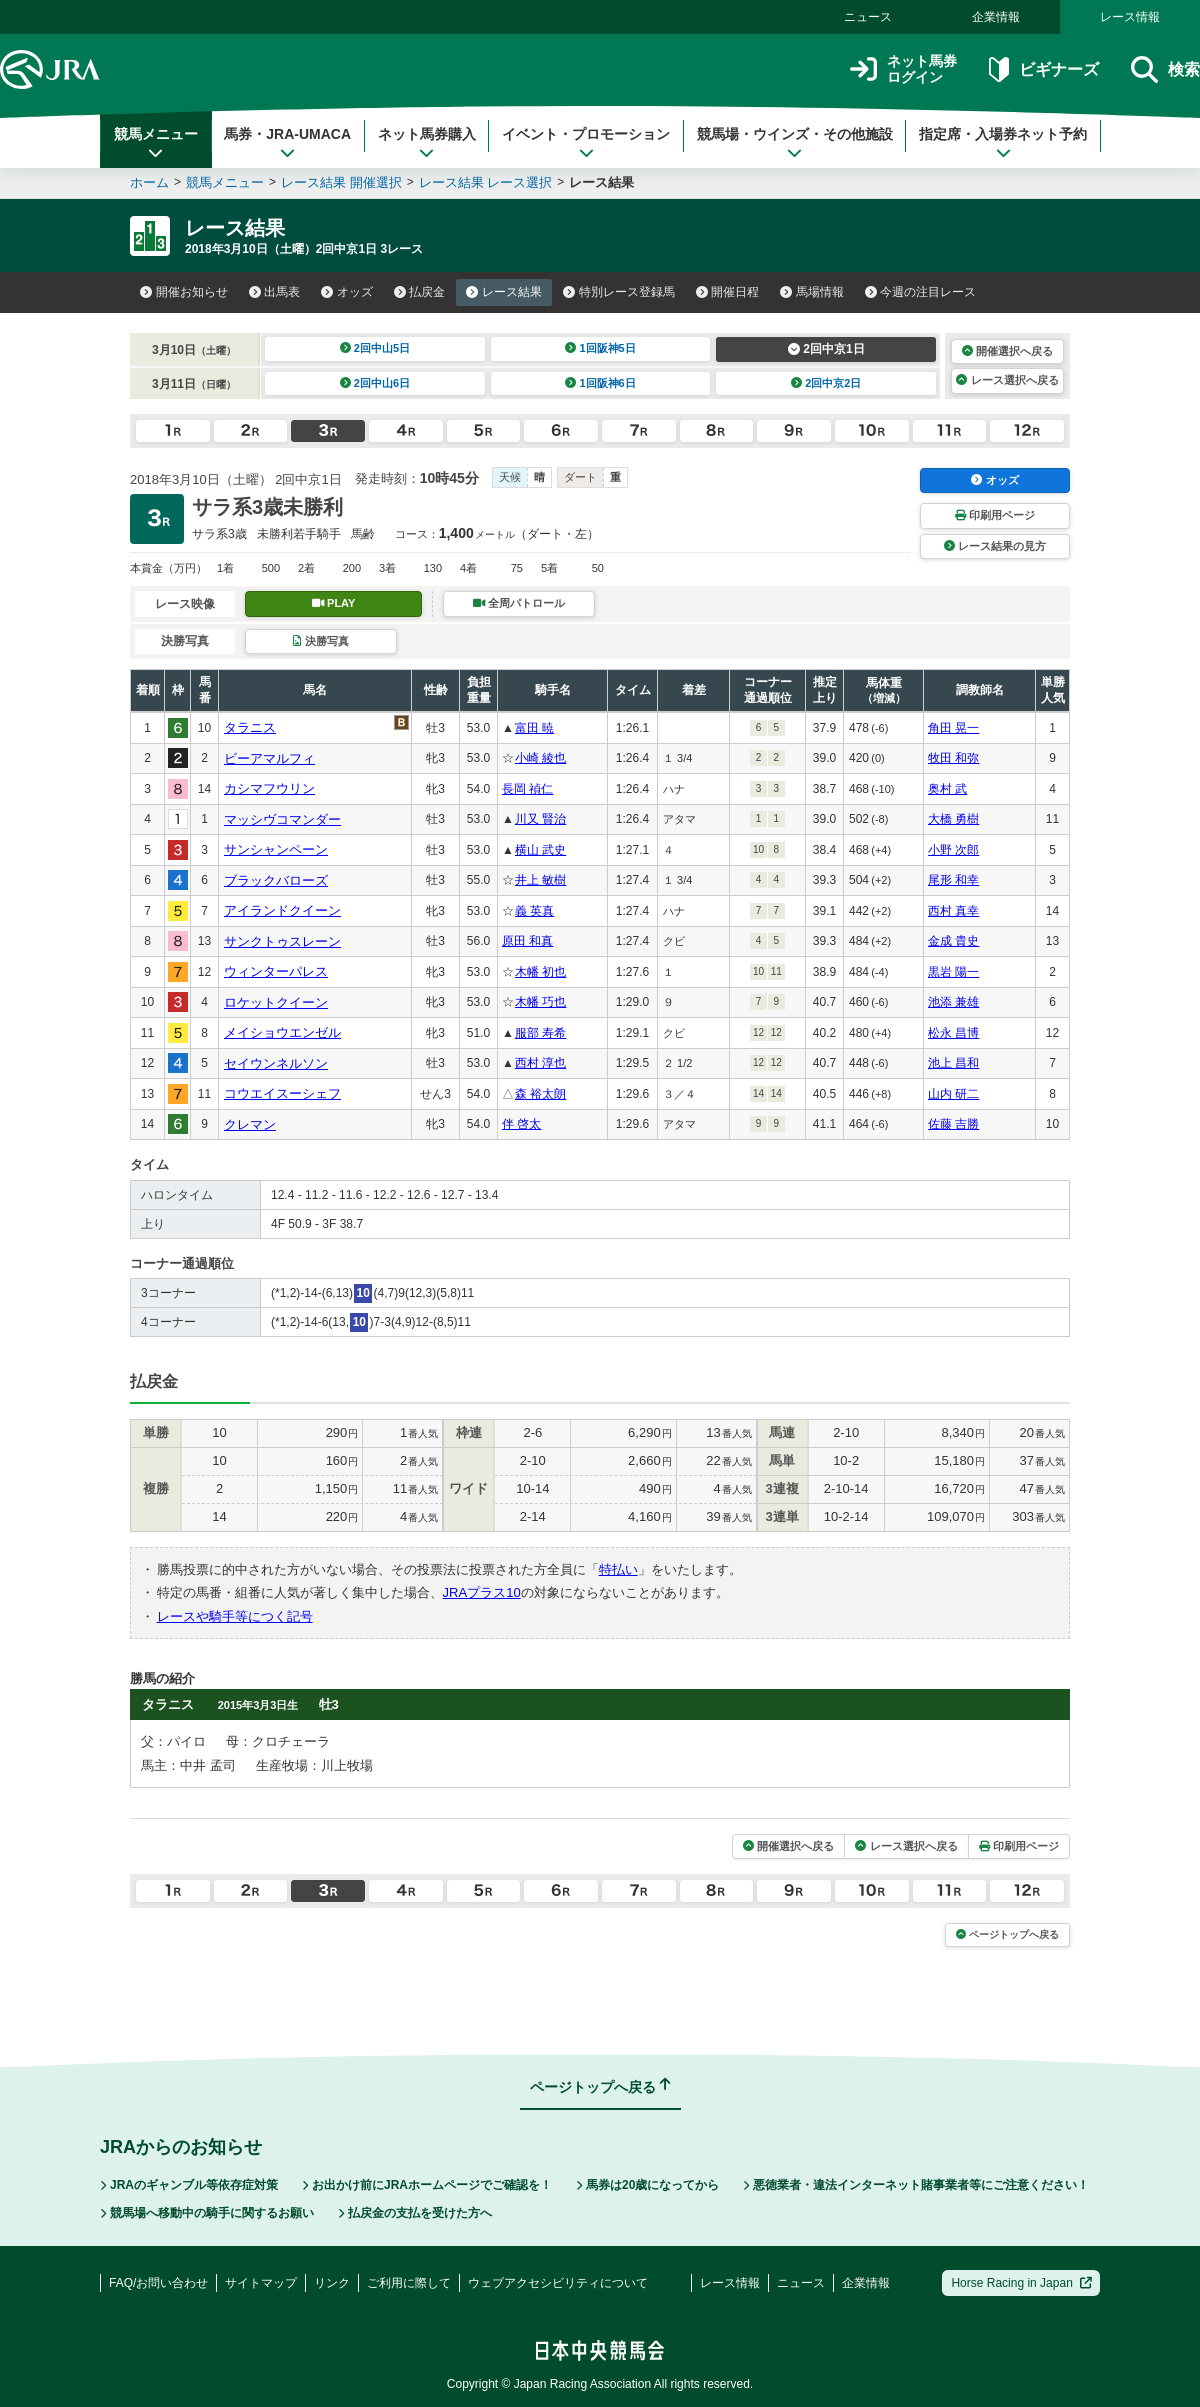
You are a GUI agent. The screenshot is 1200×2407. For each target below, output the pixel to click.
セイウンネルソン (276, 1063)
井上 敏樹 (540, 880)
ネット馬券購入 (427, 143)
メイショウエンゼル (282, 1032)
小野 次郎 (953, 850)
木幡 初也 (540, 972)
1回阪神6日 (600, 383)
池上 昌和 (953, 1063)
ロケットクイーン (276, 1002)
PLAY (334, 603)
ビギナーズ (1043, 69)
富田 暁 (534, 728)
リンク (332, 2283)
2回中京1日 (826, 349)
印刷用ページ (995, 515)
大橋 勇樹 (953, 819)
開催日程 (728, 292)
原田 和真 (527, 941)
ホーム (149, 182)
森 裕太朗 (540, 1094)
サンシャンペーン (276, 849)
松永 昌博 (953, 1033)
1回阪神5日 (600, 348)
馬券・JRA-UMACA (287, 143)
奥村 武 (947, 789)
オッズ (347, 292)
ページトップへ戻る (1007, 1934)
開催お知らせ (184, 292)
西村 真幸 (953, 911)
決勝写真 (320, 641)
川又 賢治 (540, 819)
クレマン (250, 1124)
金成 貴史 (953, 941)
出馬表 (275, 292)
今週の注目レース (921, 292)
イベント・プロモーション (586, 143)
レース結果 (504, 292)
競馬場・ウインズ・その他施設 (795, 143)
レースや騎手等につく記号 (235, 1616)
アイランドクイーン (282, 910)
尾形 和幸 (953, 880)
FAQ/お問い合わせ (158, 2283)
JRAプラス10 (482, 1592)
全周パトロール (519, 603)
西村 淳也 (540, 1063)
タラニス (250, 727)
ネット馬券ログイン (903, 69)
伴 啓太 (521, 1124)
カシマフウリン (269, 788)
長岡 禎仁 (527, 789)
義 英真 (534, 911)
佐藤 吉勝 (953, 1124)
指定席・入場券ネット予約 (1003, 143)
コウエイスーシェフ (282, 1093)
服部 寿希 (540, 1033)
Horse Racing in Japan (1021, 2283)
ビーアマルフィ (269, 758)
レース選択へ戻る (1007, 380)
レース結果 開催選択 (341, 182)
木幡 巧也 (540, 1002)
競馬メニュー (156, 143)
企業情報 (996, 17)
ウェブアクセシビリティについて (558, 2283)
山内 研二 (953, 1094)
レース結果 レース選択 (486, 182)
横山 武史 (540, 850)
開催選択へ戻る (1007, 351)
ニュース (868, 17)
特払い (618, 1569)
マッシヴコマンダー (282, 819)
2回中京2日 (826, 383)
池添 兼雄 (953, 1002)
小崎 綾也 (540, 758)
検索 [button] (1165, 69)
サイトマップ (261, 2283)
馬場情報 (812, 292)
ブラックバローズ (276, 880)
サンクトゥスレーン (282, 941)
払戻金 (420, 292)
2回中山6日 (375, 383)
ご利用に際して (409, 2283)
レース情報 (1130, 17)
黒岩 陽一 (953, 972)
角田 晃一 (953, 728)
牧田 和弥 (953, 758)
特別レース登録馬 (619, 292)
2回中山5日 (375, 348)
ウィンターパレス (276, 971)
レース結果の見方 (995, 546)
